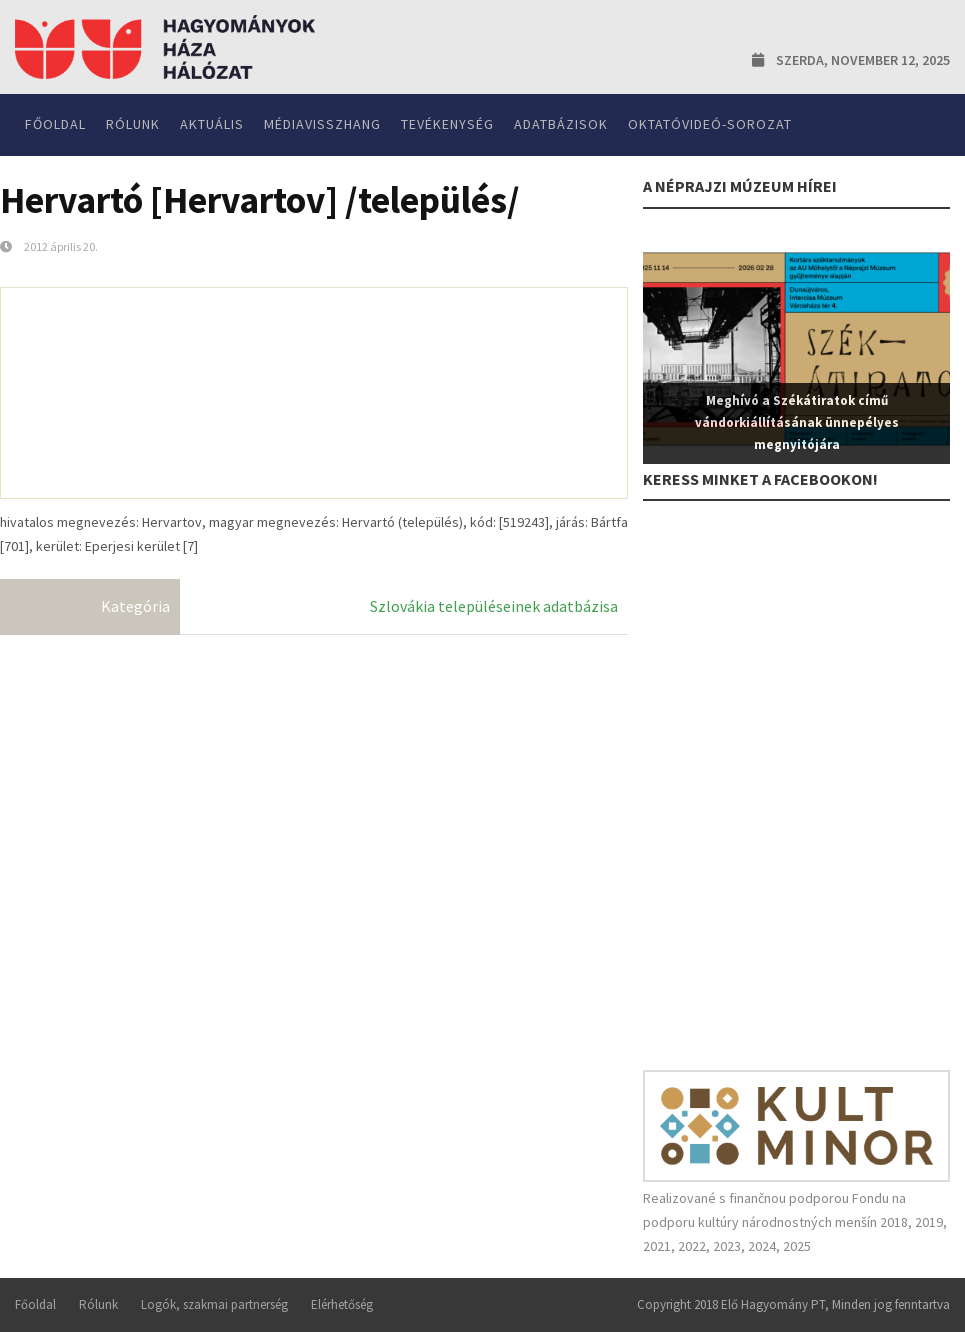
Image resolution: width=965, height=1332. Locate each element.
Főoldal (55, 124)
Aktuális (212, 124)
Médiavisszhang (322, 124)
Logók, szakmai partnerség (214, 1304)
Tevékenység (447, 124)
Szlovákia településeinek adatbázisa (494, 606)
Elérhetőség (342, 1304)
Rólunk (133, 124)
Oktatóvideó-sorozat (710, 124)
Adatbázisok (561, 124)
